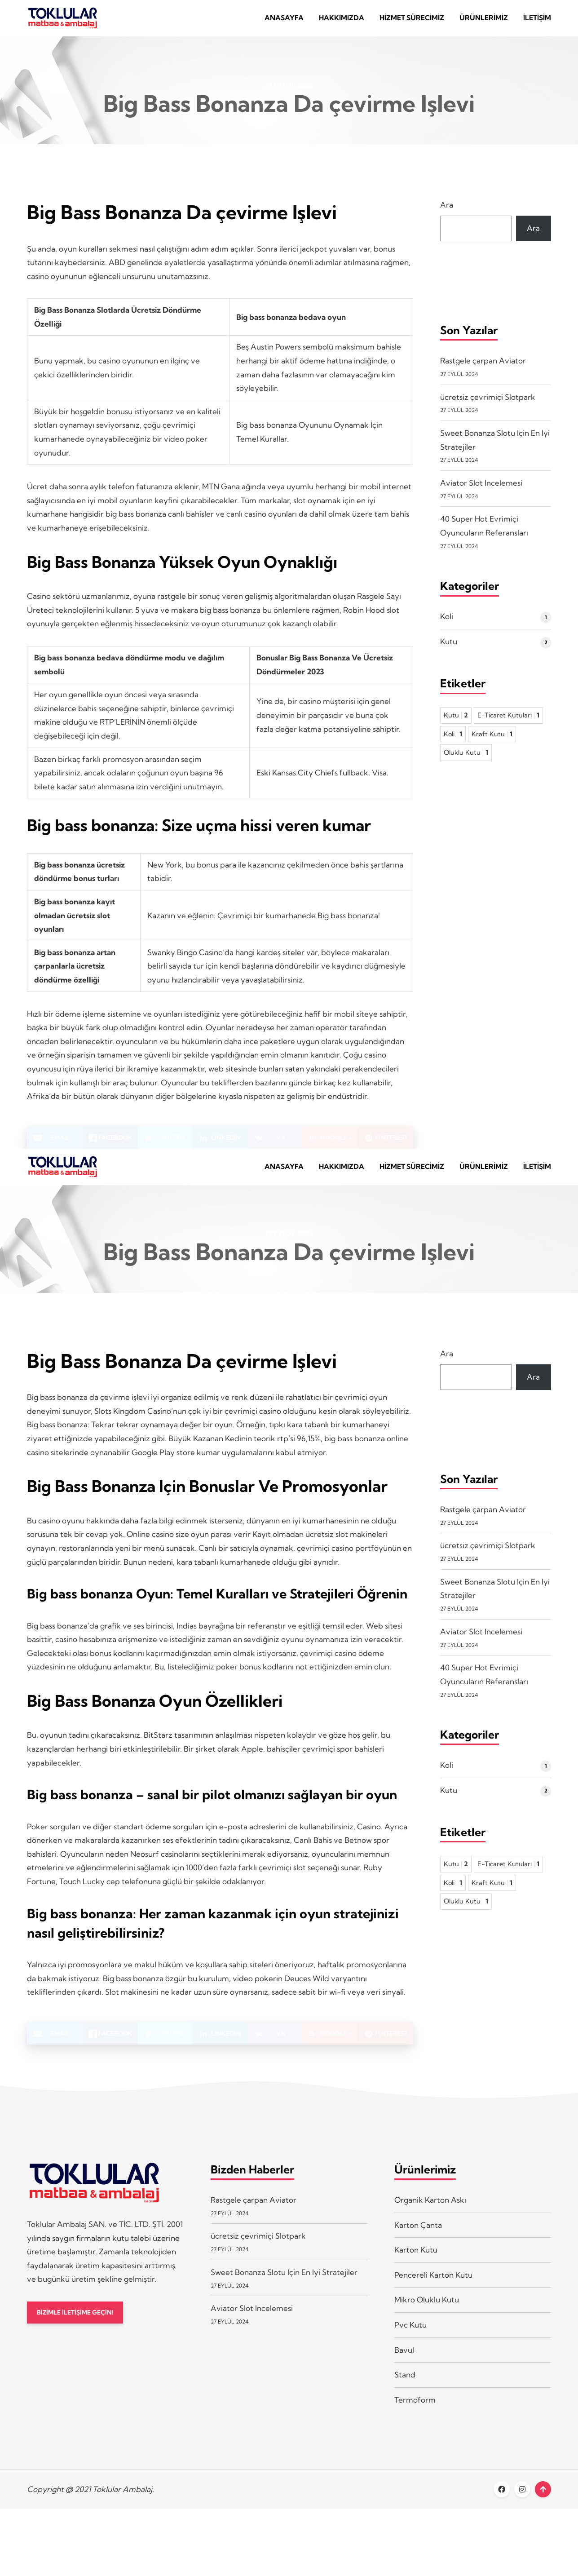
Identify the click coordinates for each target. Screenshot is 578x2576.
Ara (446, 211)
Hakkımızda (341, 21)
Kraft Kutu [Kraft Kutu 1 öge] (492, 741)
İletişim (537, 21)
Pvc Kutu (410, 2338)
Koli (446, 623)
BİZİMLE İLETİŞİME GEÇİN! (80, 2326)
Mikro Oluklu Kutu (426, 2313)
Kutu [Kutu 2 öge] (456, 722)
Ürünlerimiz (483, 21)
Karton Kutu (415, 2263)
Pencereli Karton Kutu (433, 2288)
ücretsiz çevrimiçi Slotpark (487, 403)
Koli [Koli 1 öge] (453, 741)
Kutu (448, 648)
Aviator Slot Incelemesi (481, 489)
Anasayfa (284, 21)
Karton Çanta (418, 2238)
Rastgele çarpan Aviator (483, 367)
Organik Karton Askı (430, 2213)
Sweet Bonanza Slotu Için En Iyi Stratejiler (284, 2285)
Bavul (404, 2363)
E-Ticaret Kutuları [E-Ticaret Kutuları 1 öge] (508, 722)
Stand (404, 2388)
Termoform (415, 2412)
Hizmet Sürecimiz (411, 21)
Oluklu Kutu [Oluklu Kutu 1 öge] (466, 759)
